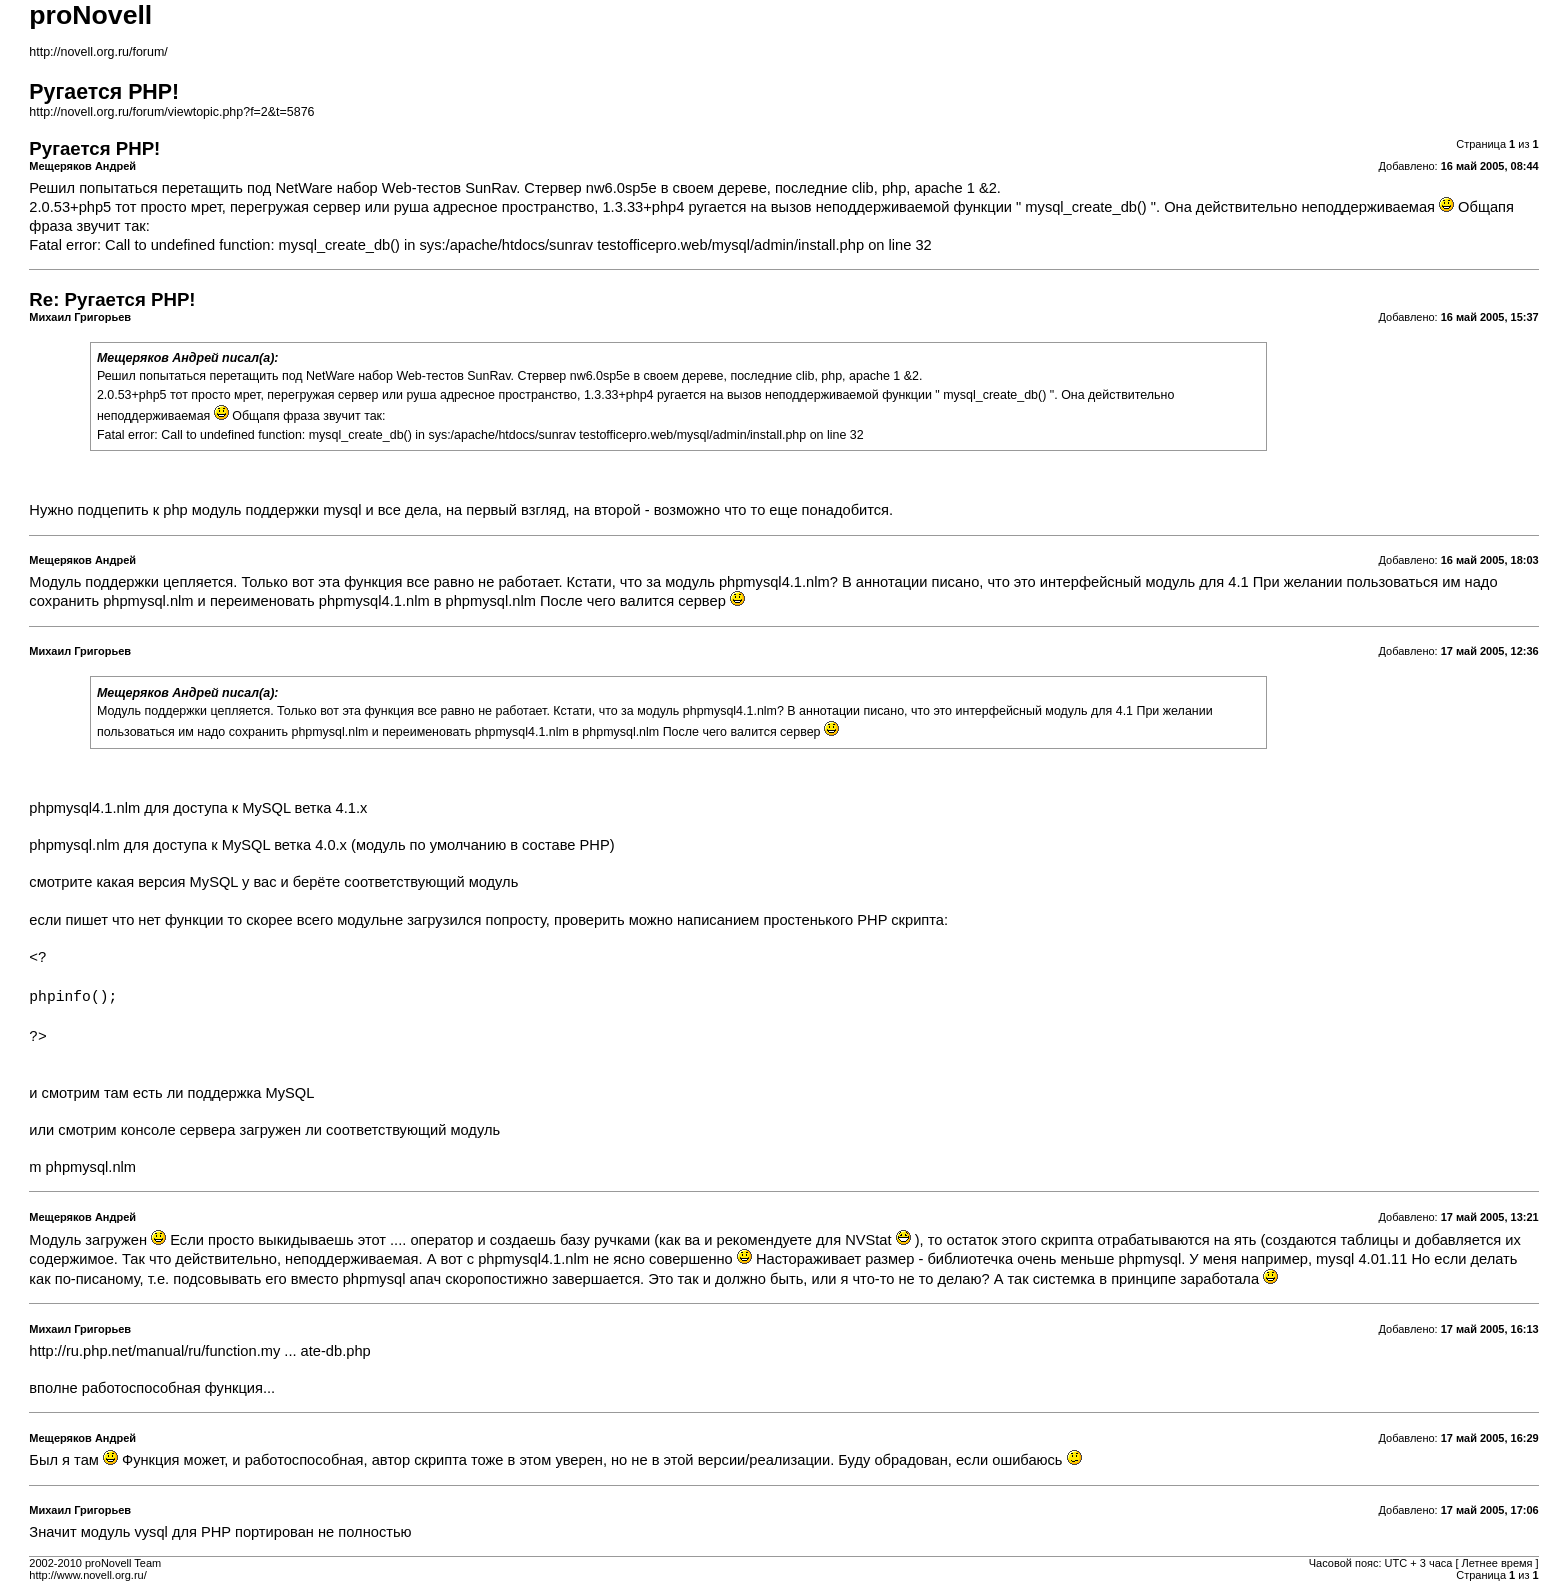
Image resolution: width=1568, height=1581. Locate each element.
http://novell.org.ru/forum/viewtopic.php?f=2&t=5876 (171, 112)
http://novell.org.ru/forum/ (98, 52)
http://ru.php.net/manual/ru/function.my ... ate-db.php (199, 1351)
